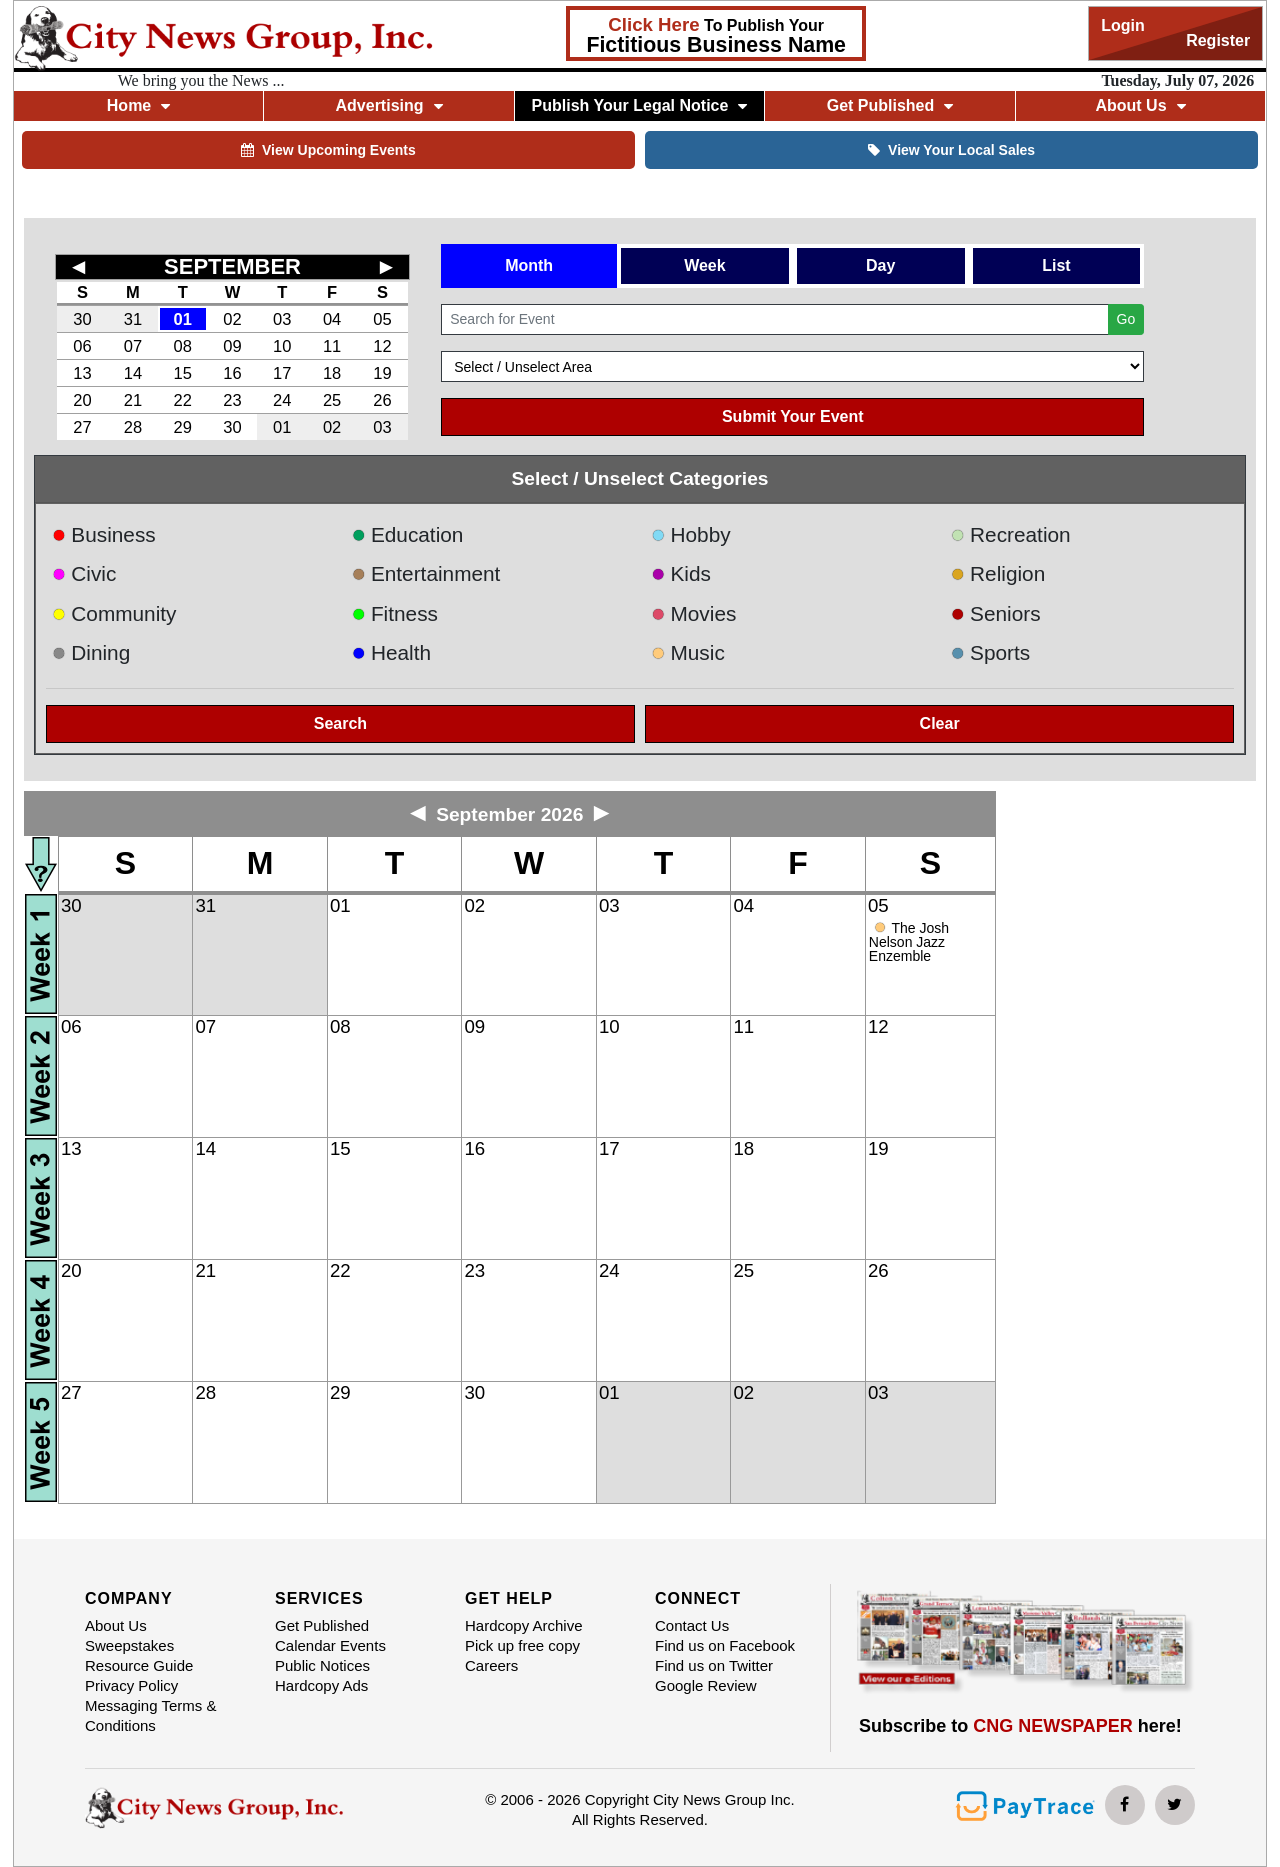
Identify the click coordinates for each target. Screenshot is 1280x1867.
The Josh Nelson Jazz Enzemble (909, 942)
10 (282, 346)
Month (529, 265)
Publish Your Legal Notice (640, 105)
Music (688, 652)
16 (232, 373)
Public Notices (322, 1665)
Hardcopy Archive (524, 1625)
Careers (491, 1665)
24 (282, 400)
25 (332, 400)
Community (114, 613)
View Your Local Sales (951, 150)
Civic (84, 573)
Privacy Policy (131, 1685)
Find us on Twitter (714, 1665)
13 (82, 373)
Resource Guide (139, 1665)
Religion (998, 573)
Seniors (996, 613)
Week (705, 265)
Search (340, 723)
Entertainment (425, 573)
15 (183, 373)
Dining (91, 652)
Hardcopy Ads (321, 1685)
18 (332, 373)
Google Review (706, 1685)
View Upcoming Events (328, 150)
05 (382, 319)
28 (133, 427)
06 (82, 346)
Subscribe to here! (1020, 1726)
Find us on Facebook (725, 1645)
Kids (681, 573)
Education (407, 534)
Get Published (890, 105)
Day (880, 265)
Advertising (389, 105)
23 (232, 400)
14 (133, 373)
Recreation (1011, 534)
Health (391, 652)
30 (82, 319)
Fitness (394, 613)
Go (1126, 319)
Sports (991, 652)
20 (82, 400)
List (1056, 265)
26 (382, 400)
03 (282, 319)
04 (332, 319)
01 (183, 319)
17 (282, 373)
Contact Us (692, 1625)
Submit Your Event (793, 416)
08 (183, 346)
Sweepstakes (129, 1645)
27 (82, 427)
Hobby (691, 534)
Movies (693, 613)
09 (232, 346)
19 (382, 373)
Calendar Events (330, 1645)
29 (183, 427)
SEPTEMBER (232, 266)
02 (232, 319)
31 (133, 319)
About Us (1140, 105)
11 (332, 346)
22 (183, 400)
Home (138, 105)
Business (104, 534)
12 (382, 346)
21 (133, 400)
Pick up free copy (522, 1645)
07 (133, 346)
